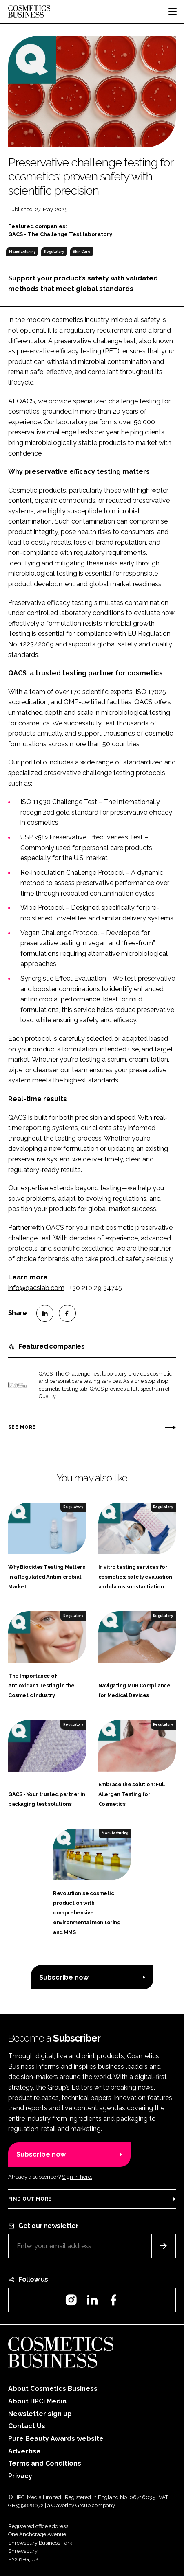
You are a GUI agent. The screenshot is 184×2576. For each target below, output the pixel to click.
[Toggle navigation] (172, 11)
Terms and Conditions (44, 2463)
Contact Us (26, 2426)
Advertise (24, 2451)
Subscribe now (64, 1977)
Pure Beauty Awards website (56, 2438)
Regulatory (54, 252)
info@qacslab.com (36, 1288)
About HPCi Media (37, 2401)
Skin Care (82, 252)
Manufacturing (22, 252)
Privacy (20, 2476)
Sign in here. (77, 2177)
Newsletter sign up (40, 2414)
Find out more (29, 2199)
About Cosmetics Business (53, 2388)
